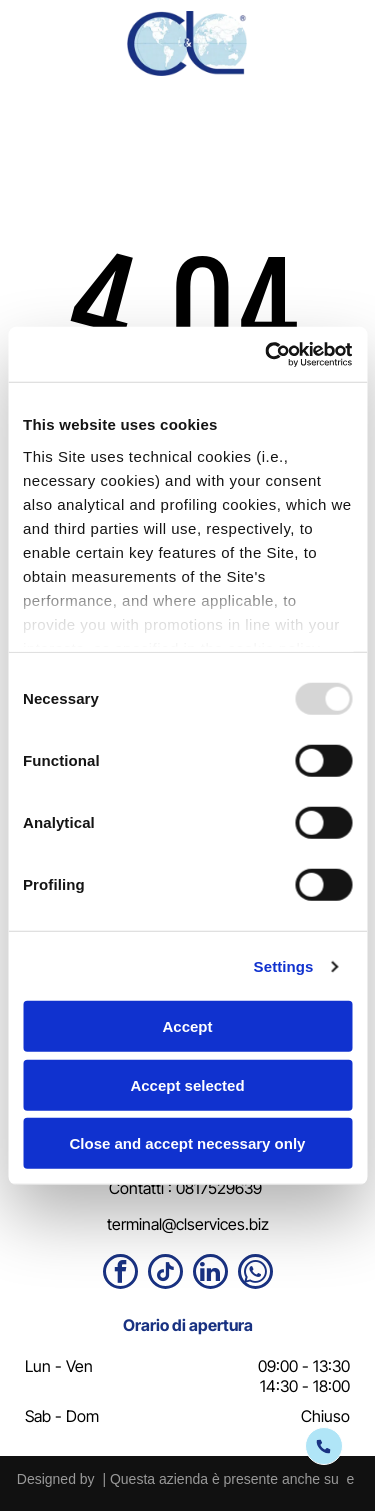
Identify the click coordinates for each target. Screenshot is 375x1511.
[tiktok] (165, 1274)
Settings (284, 965)
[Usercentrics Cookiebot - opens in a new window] (267, 354)
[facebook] (120, 1274)
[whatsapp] (255, 1274)
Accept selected (187, 1084)
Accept (187, 1026)
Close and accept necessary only (188, 1143)
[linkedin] (210, 1274)
